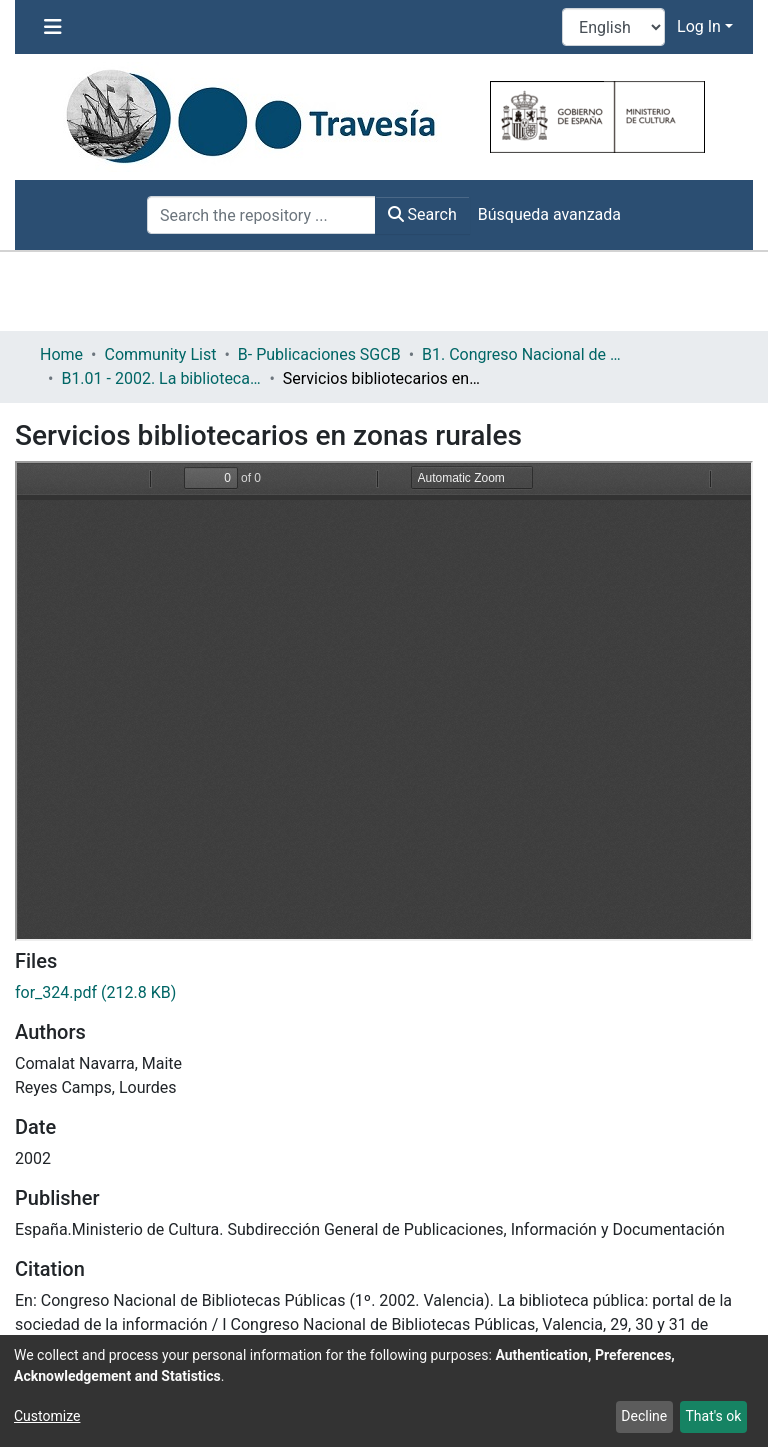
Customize (47, 1416)
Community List (160, 354)
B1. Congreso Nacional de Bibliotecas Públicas (522, 354)
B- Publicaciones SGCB (319, 354)
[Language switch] (613, 27)
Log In (699, 26)
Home (61, 354)
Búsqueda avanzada (549, 214)
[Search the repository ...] (261, 215)
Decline (644, 1416)
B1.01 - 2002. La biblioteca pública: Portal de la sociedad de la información (161, 378)
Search (422, 214)
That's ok (713, 1416)
